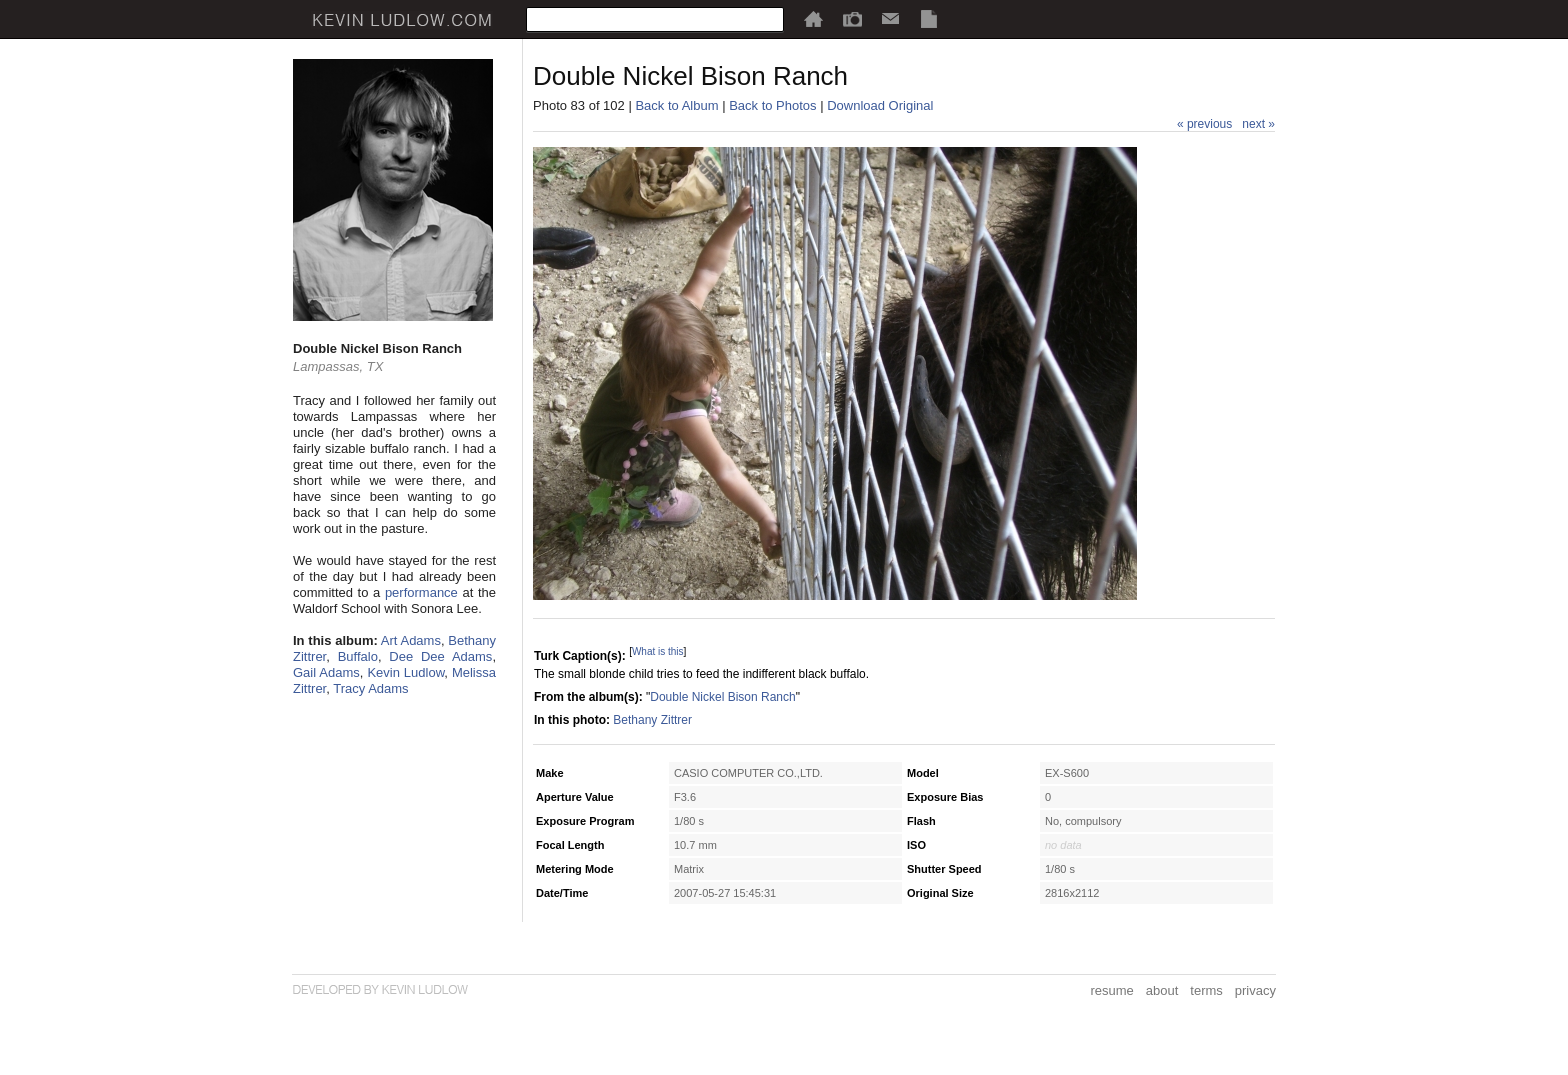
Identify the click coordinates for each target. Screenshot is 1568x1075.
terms (1206, 990)
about (1162, 990)
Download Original (880, 105)
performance (421, 592)
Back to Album (676, 105)
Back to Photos (772, 105)
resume (1111, 990)
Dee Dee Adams (440, 656)
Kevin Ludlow (405, 672)
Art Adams (411, 640)
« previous (1204, 124)
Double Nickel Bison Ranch (722, 697)
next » (1258, 124)
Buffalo (358, 656)
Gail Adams (326, 672)
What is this (658, 651)
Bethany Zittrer (652, 720)
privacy (1255, 990)
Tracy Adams (370, 688)
